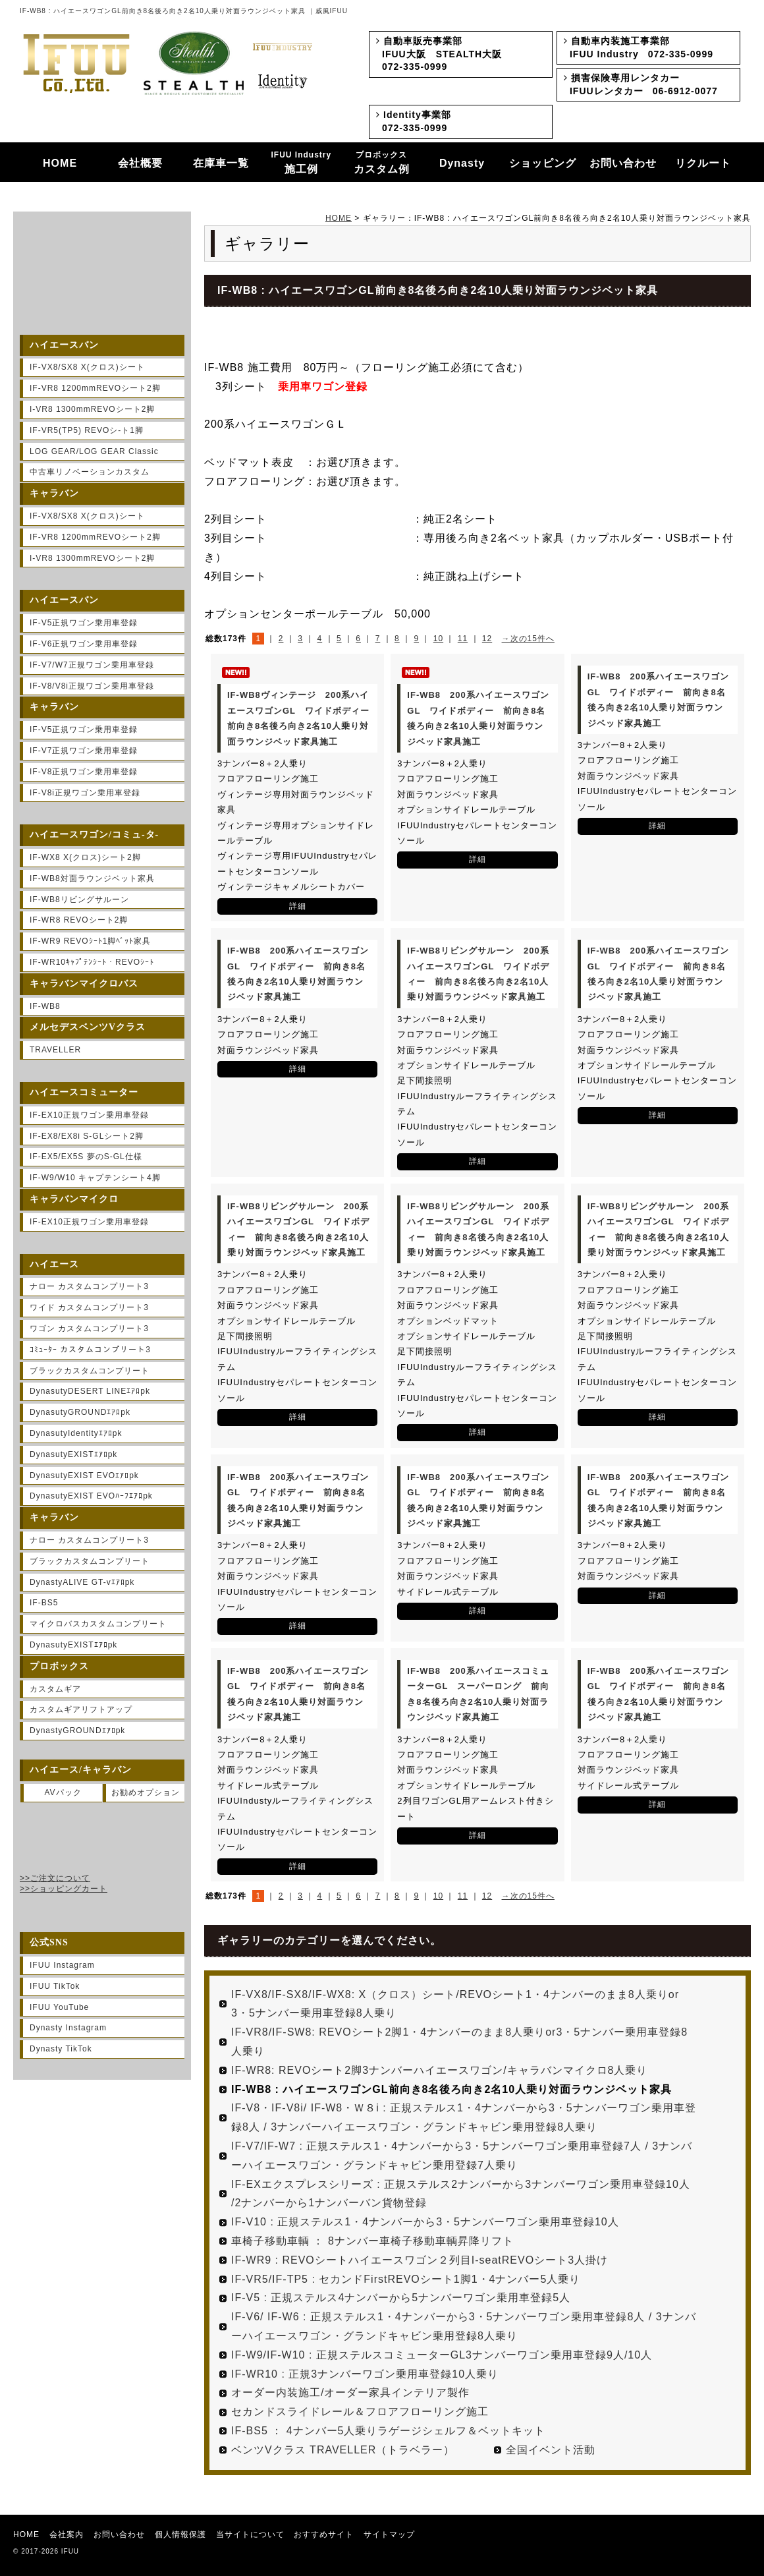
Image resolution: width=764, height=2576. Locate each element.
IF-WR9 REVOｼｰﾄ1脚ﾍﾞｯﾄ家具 (90, 941)
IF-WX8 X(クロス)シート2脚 (85, 857)
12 (487, 638)
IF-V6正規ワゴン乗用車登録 (84, 643)
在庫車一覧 (221, 163)
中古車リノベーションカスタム (90, 471)
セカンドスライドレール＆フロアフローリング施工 (360, 2411)
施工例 (301, 162)
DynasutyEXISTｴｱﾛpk (73, 1454)
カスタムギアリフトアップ (81, 1709)
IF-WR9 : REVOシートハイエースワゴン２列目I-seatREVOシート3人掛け (419, 2260)
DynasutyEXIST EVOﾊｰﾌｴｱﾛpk (91, 1496)
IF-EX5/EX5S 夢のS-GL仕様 (86, 1156)
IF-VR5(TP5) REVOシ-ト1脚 (87, 430)
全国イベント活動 (550, 2449)
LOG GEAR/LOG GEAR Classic (94, 451)
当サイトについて (250, 2534)
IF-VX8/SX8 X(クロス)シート (87, 367)
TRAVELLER (55, 1049)
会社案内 (66, 2534)
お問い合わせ (623, 163)
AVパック (62, 1792)
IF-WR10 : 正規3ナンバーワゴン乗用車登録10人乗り (365, 2374)
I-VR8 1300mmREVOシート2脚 (92, 409)
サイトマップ (389, 2534)
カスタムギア (55, 1689)
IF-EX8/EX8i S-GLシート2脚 (87, 1136)
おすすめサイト (324, 2534)
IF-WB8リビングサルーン (79, 899)
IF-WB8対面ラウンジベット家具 (92, 878)
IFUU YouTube (59, 2007)
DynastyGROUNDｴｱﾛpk (77, 1730)
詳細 (297, 906)
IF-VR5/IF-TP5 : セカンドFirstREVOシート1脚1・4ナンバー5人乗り (405, 2279)
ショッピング (542, 163)
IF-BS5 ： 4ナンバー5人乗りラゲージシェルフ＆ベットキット (388, 2430)
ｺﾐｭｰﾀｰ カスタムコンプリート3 (90, 1349)
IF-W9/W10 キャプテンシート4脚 (95, 1177)
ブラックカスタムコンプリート (90, 1370)
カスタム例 (382, 162)
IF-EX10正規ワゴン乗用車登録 (89, 1115)
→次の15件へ (528, 638)
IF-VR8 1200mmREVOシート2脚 (95, 388)
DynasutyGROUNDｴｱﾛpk (80, 1412)
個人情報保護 (180, 2534)
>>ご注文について (55, 1878)
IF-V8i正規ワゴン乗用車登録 (85, 792)
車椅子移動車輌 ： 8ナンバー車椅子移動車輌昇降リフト (372, 2241)
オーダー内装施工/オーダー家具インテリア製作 (350, 2392)
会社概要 (140, 163)
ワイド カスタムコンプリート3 (89, 1307)
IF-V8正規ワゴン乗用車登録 (84, 771)
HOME (60, 163)
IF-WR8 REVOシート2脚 (79, 920)
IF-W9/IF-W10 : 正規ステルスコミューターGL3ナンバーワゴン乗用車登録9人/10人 (441, 2355)
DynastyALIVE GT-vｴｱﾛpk (82, 1582)
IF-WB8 (45, 1006)
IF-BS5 (44, 1602)
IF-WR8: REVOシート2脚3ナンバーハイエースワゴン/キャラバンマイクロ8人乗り (439, 2070)
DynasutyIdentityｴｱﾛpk (76, 1433)
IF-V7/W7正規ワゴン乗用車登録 (92, 665)
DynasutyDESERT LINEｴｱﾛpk (90, 1391)
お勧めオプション (145, 1792)
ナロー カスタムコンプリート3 (89, 1286)
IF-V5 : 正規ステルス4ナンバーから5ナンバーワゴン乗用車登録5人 (400, 2297)
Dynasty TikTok (61, 2048)
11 (463, 638)
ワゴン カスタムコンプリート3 (89, 1328)
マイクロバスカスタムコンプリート (98, 1623)
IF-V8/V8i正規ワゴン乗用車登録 (92, 686)
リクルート (703, 163)
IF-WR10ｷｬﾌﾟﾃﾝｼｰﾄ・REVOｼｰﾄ (92, 962)
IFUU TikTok (55, 1986)
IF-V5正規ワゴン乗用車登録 (84, 622)
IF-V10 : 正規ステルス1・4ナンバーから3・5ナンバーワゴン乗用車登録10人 (425, 2221)
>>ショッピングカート (63, 1888)
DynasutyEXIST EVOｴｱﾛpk (84, 1475)
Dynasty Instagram (68, 2027)
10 (438, 638)
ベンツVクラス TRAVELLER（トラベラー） (342, 2449)
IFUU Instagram (62, 1965)
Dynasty (462, 163)
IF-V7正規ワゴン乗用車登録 (84, 750)
